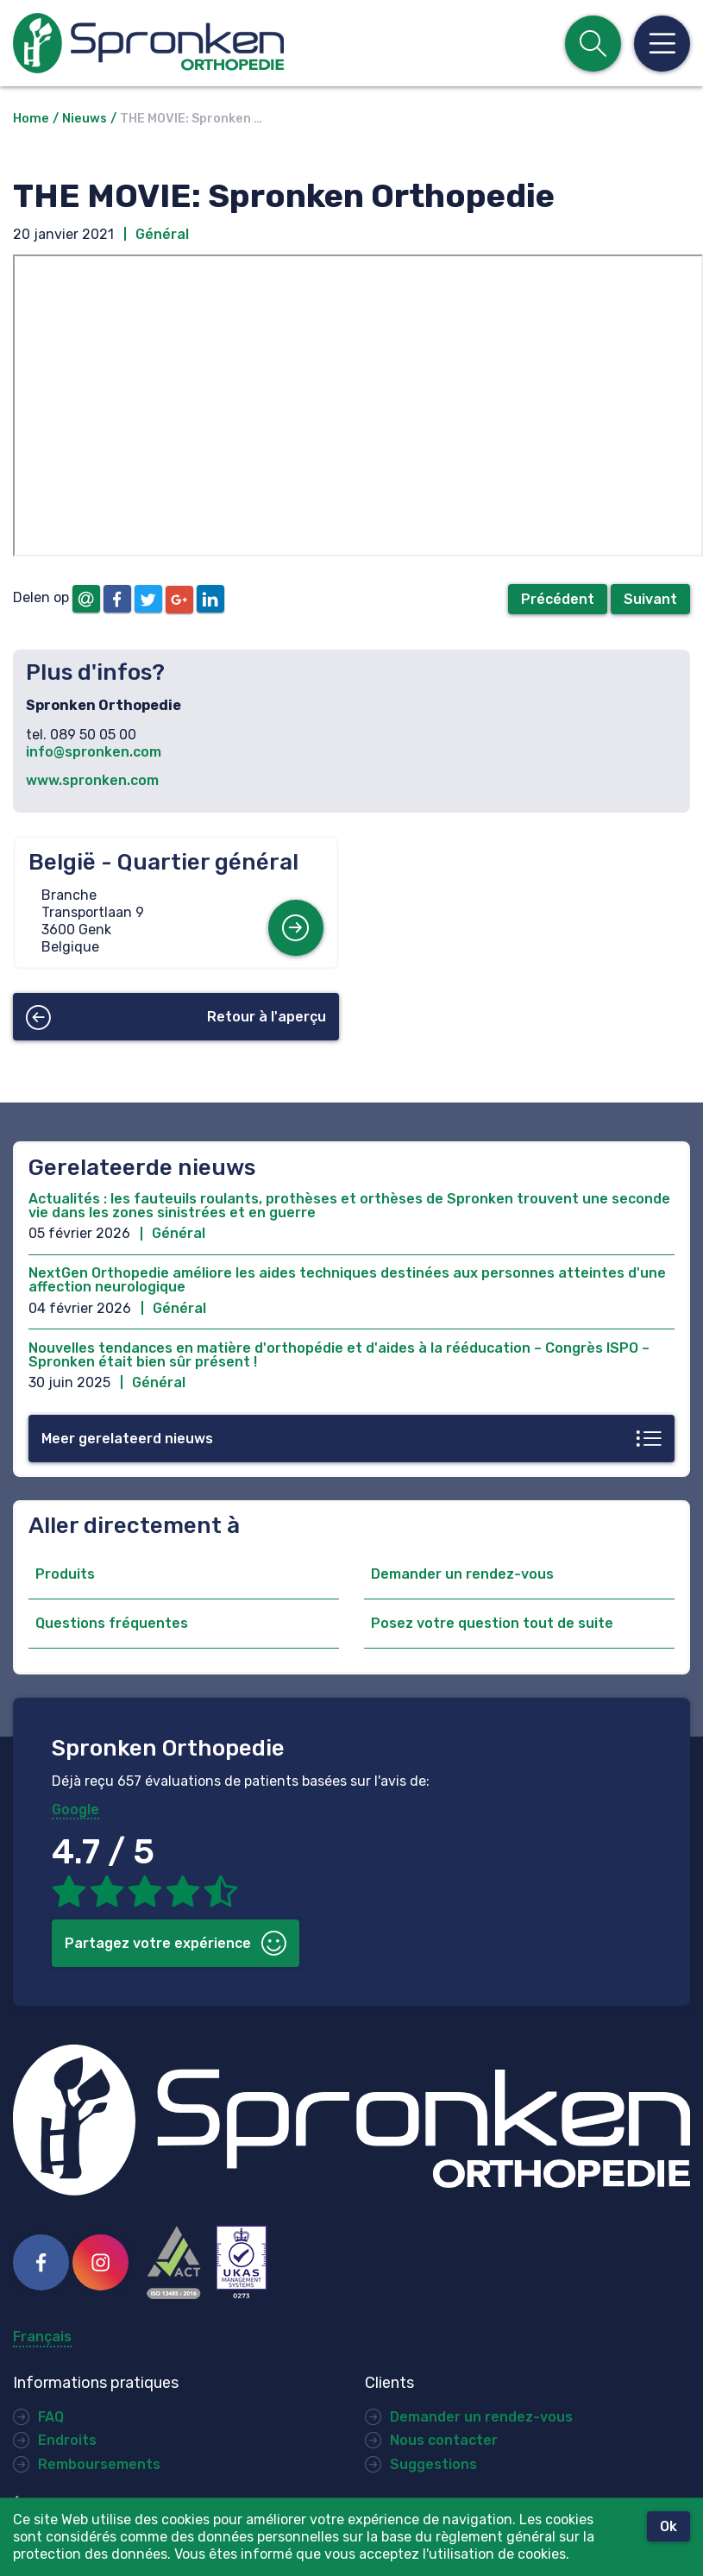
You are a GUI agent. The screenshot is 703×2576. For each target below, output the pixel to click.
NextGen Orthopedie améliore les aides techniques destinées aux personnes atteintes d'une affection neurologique (347, 1280)
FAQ (51, 2417)
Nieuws (84, 118)
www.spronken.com (92, 780)
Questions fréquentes (111, 1623)
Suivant (650, 599)
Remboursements (99, 2464)
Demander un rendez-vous (462, 1574)
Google (75, 1809)
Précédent (557, 599)
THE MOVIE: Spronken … (191, 118)
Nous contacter (444, 2440)
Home (31, 118)
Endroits (67, 2440)
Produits (65, 1574)
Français (42, 2337)
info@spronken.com (93, 752)
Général (162, 234)
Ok (668, 2526)
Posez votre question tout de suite (492, 1623)
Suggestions (433, 2464)
